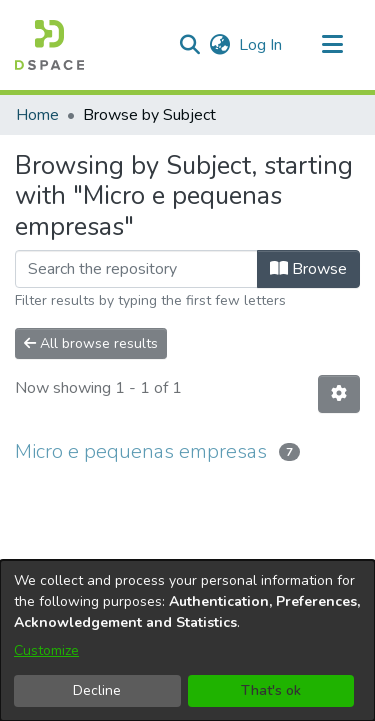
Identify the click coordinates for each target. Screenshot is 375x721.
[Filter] (136, 269)
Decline (97, 690)
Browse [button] (308, 269)
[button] (49, 45)
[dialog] (187, 640)
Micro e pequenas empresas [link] (141, 451)
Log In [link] (261, 45)
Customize (46, 650)
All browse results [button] (91, 343)
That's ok (271, 690)
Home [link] (37, 115)
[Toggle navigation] (332, 45)
